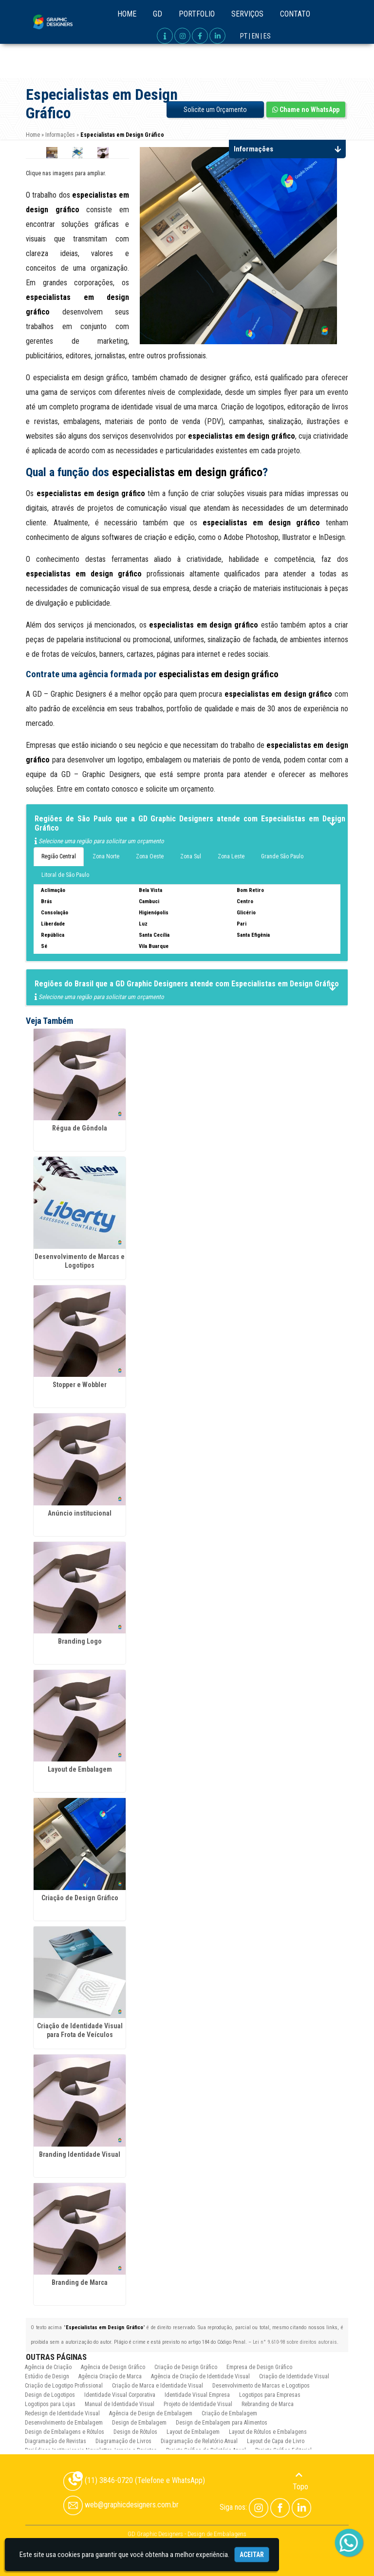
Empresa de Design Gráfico (259, 2367)
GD (157, 14)
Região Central (58, 856)
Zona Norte (106, 856)
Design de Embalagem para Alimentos (221, 2422)
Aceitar (252, 2554)
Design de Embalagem (139, 2422)
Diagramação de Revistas (55, 2441)
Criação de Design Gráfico (79, 1898)
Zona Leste (231, 856)
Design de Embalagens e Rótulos (64, 2431)
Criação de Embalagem (229, 2413)
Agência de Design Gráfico (113, 2367)
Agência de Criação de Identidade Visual (200, 2376)
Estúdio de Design (47, 2376)
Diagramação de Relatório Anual (199, 2441)
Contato (295, 14)
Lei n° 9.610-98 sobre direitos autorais (295, 2342)
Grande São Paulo (282, 856)
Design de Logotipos (50, 2394)
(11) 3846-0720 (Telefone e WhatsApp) (134, 2480)
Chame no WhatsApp (305, 109)
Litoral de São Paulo (65, 874)
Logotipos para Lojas (50, 2404)
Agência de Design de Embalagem (150, 2413)
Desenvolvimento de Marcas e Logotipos (261, 2385)
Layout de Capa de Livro (275, 2441)
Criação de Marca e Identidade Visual (157, 2385)
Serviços (247, 14)
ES (267, 36)
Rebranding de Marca (268, 2404)
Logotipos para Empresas (269, 2394)
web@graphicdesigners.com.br (121, 2504)
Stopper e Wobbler (80, 1385)
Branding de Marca (80, 2282)
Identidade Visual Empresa (197, 2394)
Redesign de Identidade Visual (62, 2413)
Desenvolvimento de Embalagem (64, 2422)
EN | (257, 36)
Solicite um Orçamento (215, 109)
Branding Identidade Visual (79, 2154)
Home (126, 14)
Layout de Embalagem (80, 1769)
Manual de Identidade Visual (119, 2404)
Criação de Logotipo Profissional (64, 2385)
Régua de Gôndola (79, 1128)
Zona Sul (190, 856)
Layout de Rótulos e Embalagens (268, 2431)
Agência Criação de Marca (110, 2376)
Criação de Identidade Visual (294, 2376)
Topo (300, 2481)
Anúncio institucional (80, 1513)
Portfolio (197, 14)
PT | (245, 36)
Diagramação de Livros (123, 2441)
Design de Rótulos (135, 2431)
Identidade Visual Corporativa (119, 2394)
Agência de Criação (48, 2367)
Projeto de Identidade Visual (198, 2404)
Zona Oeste (150, 856)
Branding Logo (80, 1641)
